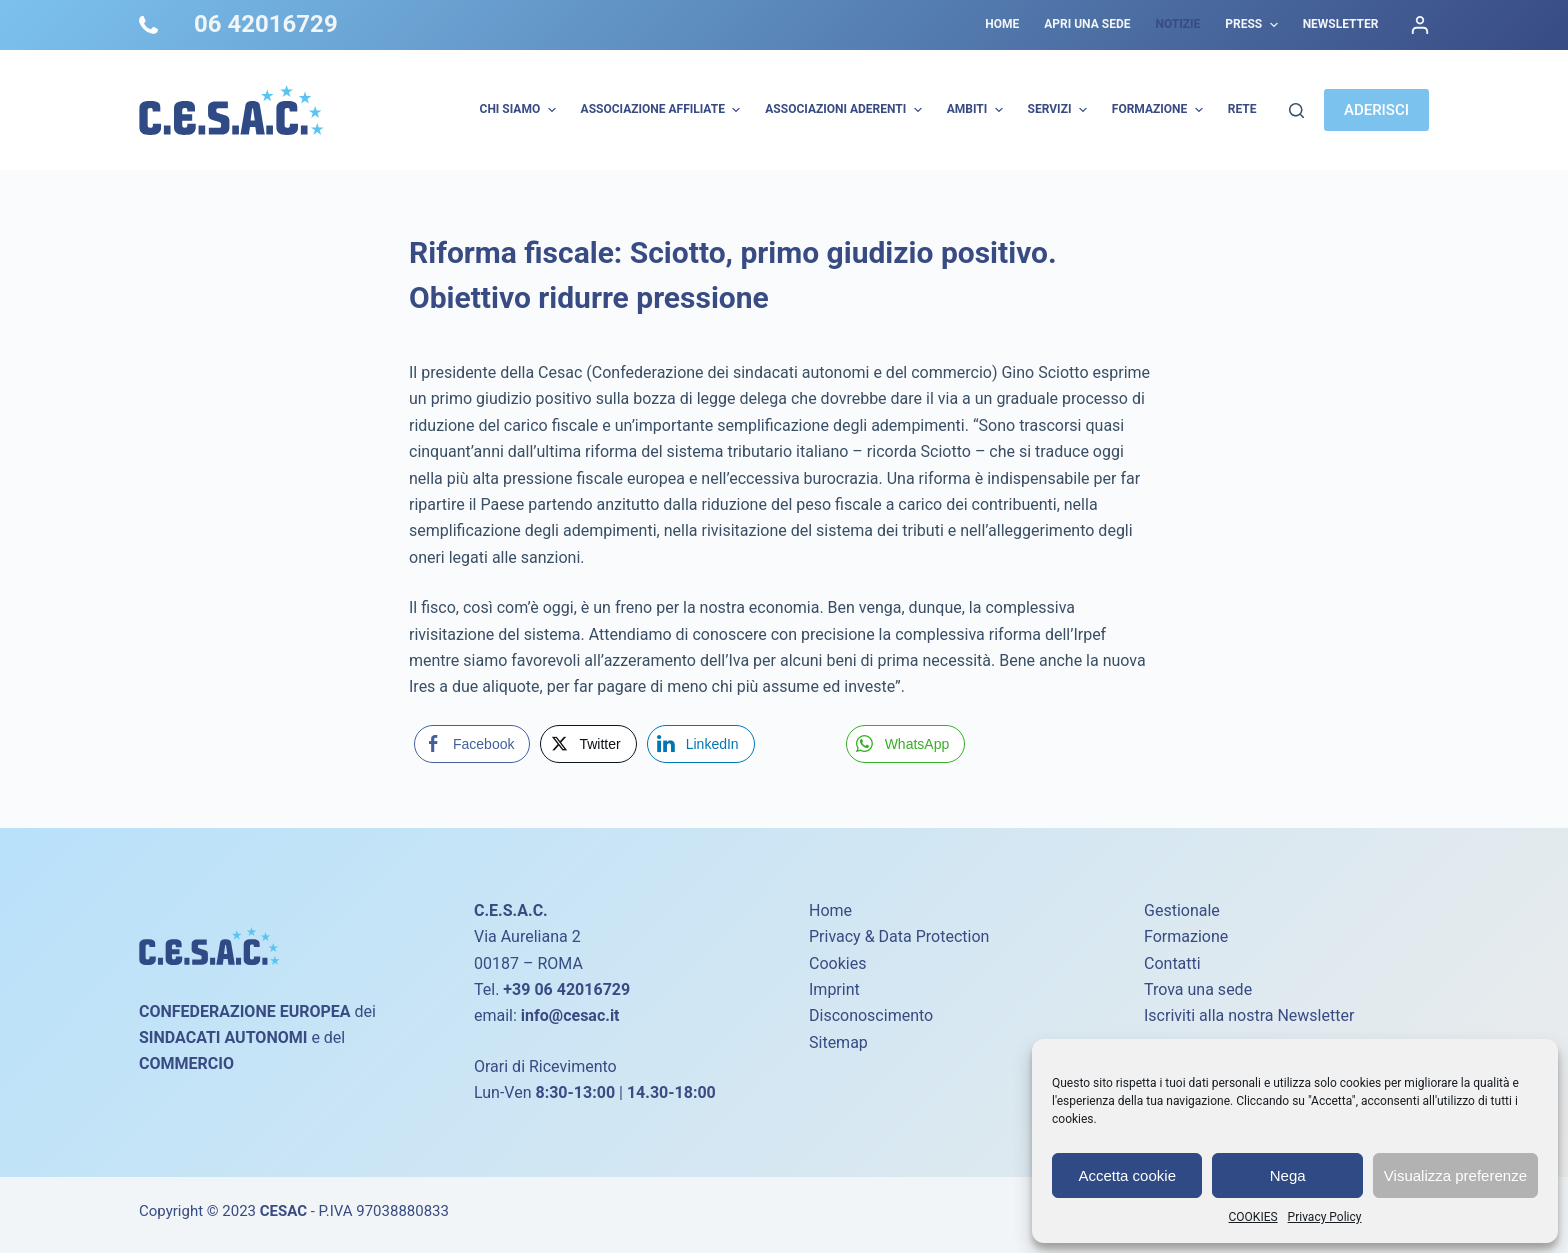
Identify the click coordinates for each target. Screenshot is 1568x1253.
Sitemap (838, 1042)
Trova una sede (1198, 989)
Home (830, 910)
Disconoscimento (871, 1015)
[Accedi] (1420, 25)
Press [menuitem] (1253, 25)
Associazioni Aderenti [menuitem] (845, 110)
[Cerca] (1296, 110)
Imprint (834, 989)
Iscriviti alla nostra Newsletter (1249, 1015)
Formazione (1186, 936)
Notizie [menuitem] (1177, 24)
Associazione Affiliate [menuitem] (663, 110)
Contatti (1172, 963)
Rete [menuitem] (1242, 109)
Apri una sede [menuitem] (1087, 24)
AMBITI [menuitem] (977, 110)
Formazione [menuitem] (1160, 110)
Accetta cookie (1127, 1175)
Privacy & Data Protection (899, 936)
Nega (1288, 1175)
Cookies (837, 963)
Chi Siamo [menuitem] (520, 110)
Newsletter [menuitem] (1341, 24)
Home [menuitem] (1002, 24)
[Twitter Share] (588, 744)
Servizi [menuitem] (1060, 110)
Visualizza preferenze (1455, 1175)
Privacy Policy (1325, 1217)
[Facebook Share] (472, 744)
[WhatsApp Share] (906, 744)
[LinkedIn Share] (701, 744)
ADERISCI (1376, 110)
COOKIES (1253, 1217)
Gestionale (1182, 910)
